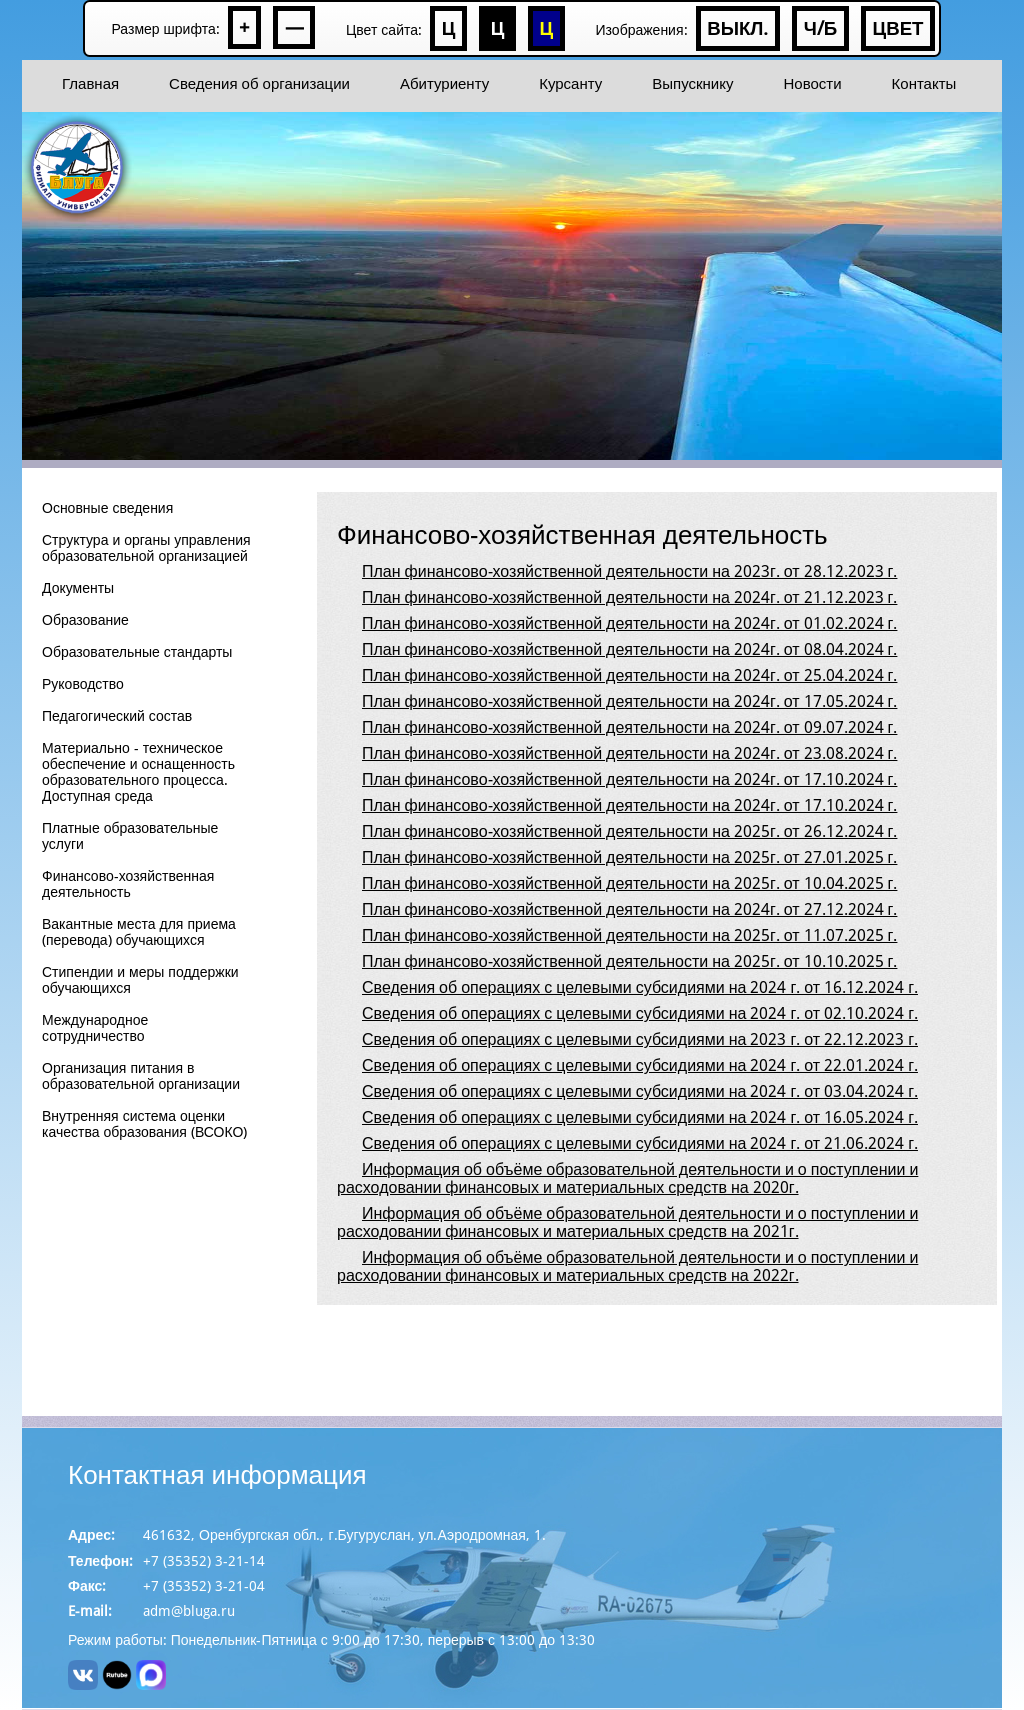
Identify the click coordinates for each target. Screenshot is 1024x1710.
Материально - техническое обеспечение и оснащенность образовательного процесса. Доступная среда (138, 772)
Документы (78, 588)
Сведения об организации (259, 84)
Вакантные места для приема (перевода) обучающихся (139, 932)
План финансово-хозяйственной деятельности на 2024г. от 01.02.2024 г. (629, 623)
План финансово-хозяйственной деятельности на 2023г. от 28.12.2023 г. (629, 571)
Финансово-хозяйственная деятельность (128, 884)
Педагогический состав (117, 716)
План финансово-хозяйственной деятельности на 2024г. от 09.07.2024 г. (629, 727)
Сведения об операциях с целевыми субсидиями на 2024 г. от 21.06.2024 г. (640, 1143)
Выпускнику (692, 84)
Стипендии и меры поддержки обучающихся (140, 980)
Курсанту (570, 84)
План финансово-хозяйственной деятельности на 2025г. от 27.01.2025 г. (629, 857)
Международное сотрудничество (95, 1028)
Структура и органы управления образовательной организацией (146, 548)
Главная (90, 84)
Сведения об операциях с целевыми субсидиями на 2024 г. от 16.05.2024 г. (640, 1117)
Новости (812, 84)
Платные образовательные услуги (130, 836)
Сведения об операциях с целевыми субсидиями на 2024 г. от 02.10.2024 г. (640, 1013)
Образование (85, 620)
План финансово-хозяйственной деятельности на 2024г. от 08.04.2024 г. (629, 649)
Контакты (924, 84)
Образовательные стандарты (137, 652)
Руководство (83, 684)
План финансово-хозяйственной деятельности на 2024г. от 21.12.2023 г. (629, 597)
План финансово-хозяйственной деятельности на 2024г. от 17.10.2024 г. (629, 779)
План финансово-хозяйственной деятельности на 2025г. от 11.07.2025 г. (629, 935)
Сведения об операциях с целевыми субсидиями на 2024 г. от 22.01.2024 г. (640, 1065)
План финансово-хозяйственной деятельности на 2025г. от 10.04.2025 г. (629, 883)
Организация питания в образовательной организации (141, 1076)
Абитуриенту (444, 84)
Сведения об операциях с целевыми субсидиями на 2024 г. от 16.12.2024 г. (640, 987)
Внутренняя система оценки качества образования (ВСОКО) (144, 1124)
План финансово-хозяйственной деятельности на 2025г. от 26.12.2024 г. (629, 831)
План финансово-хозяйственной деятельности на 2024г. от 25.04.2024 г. (629, 675)
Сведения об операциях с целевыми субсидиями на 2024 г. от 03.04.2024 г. (640, 1091)
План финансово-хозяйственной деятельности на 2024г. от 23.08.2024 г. (629, 753)
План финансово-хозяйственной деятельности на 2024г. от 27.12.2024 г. (629, 909)
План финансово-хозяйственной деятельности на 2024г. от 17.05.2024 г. (629, 701)
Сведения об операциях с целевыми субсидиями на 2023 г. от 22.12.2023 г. (640, 1039)
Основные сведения (107, 508)
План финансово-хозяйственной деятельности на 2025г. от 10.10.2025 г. (629, 961)
